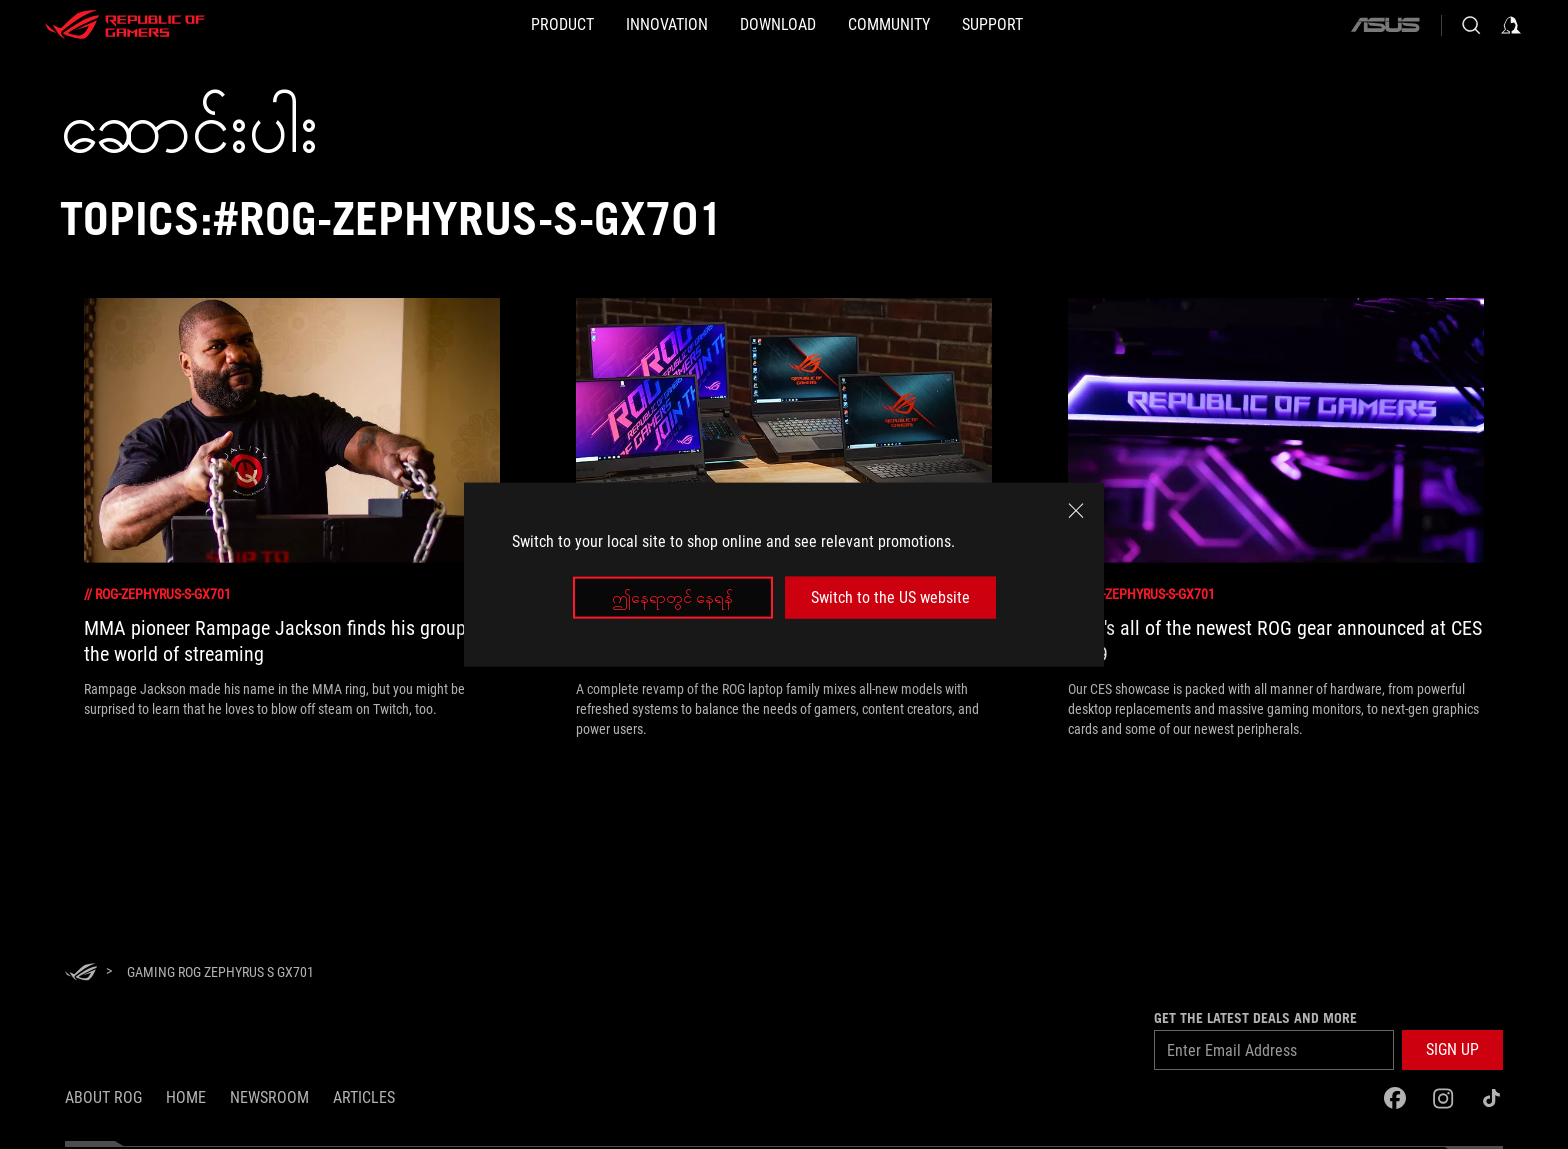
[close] (1076, 510)
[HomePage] (81, 973)
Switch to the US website (890, 597)
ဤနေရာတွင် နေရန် (672, 597)
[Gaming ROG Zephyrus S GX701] (220, 972)
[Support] (1056, 25)
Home (186, 1097)
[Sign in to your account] (1511, 25)
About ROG (103, 1097)
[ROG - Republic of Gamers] (125, 25)
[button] (1452, 1050)
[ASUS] (1385, 25)
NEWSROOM (269, 1097)
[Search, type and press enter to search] (1471, 25)
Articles (364, 1097)
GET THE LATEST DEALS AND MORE (1255, 1018)
